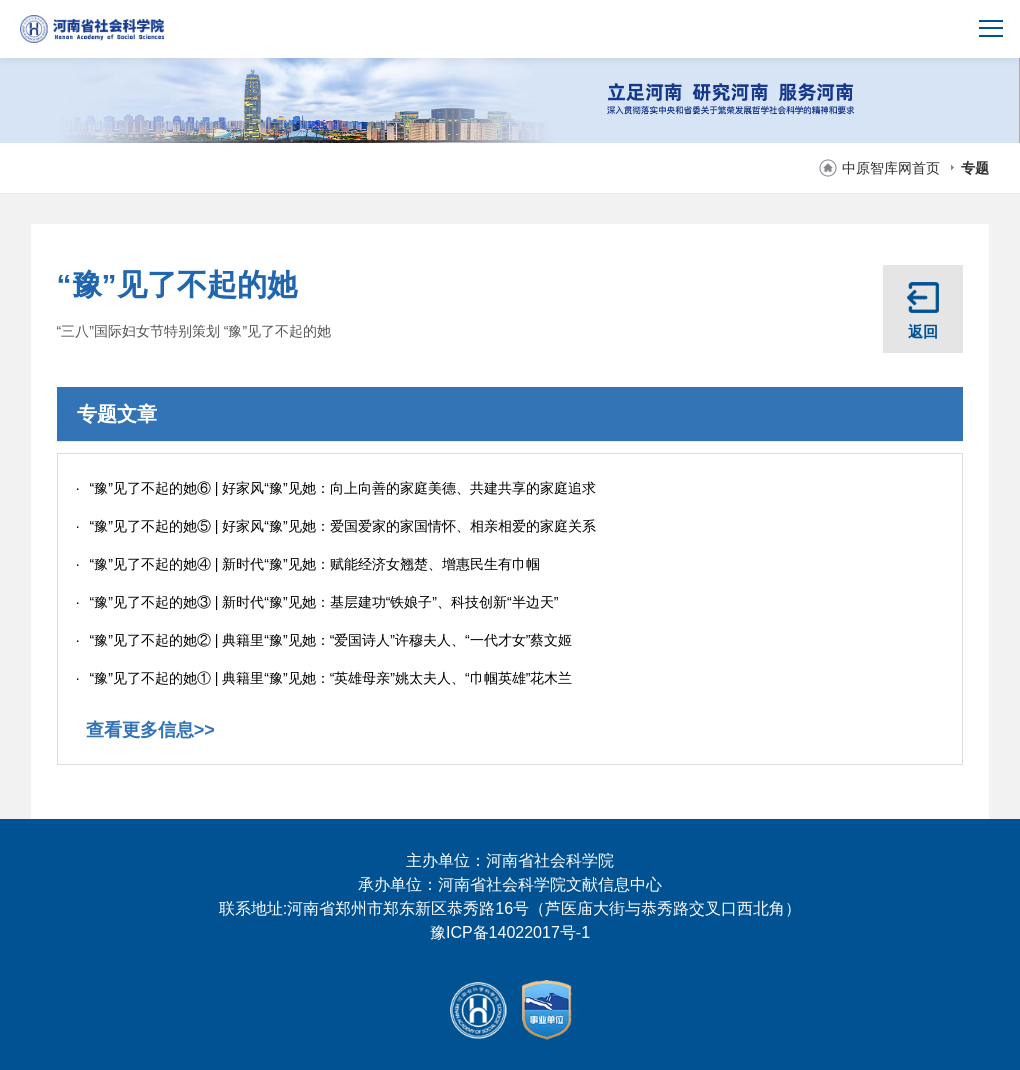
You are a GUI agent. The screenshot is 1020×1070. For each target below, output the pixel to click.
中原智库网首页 (891, 168)
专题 (975, 168)
